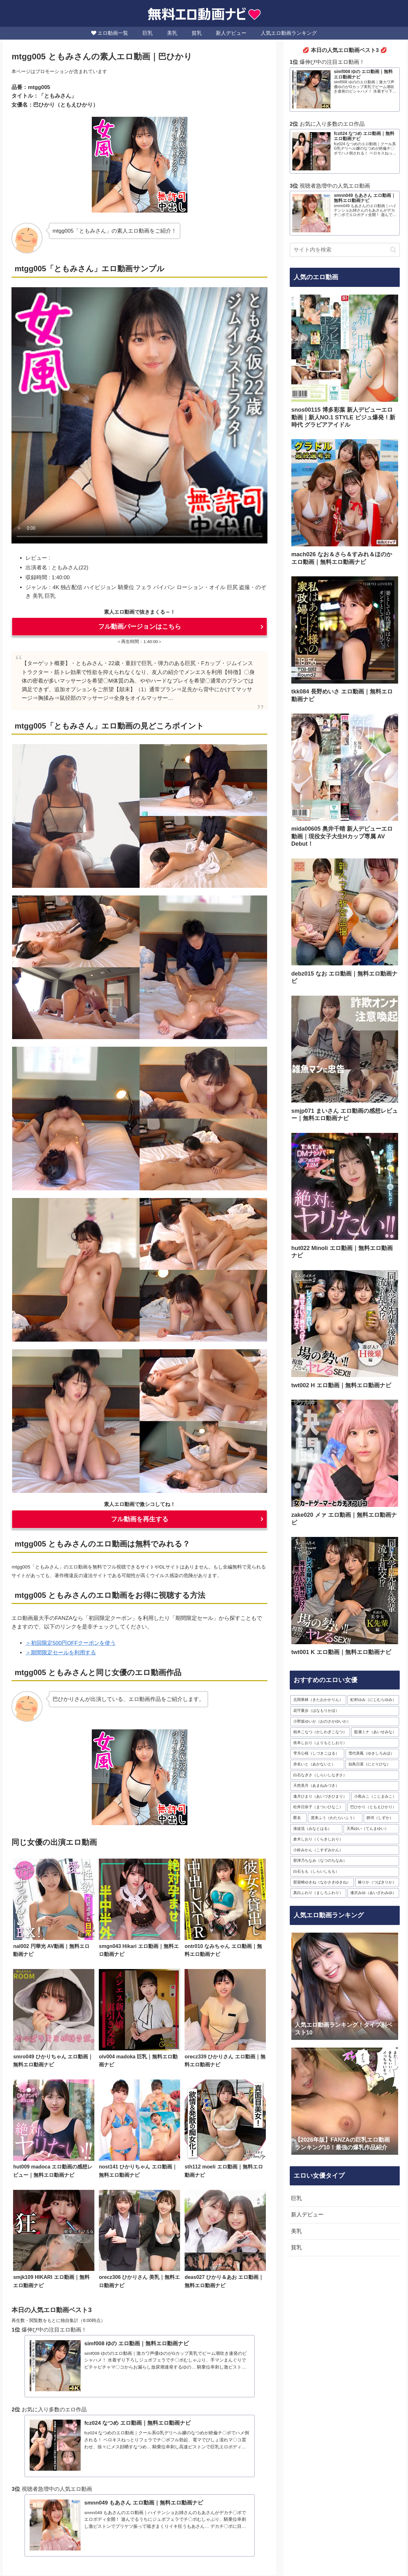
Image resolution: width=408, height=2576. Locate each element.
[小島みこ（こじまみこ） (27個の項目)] (375, 1796)
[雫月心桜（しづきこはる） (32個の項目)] (317, 1753)
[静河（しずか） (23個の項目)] (381, 1818)
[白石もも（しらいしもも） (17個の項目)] (344, 1871)
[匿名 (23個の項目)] (298, 1818)
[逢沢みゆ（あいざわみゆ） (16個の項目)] (373, 1893)
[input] (345, 250)
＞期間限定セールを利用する (61, 1653)
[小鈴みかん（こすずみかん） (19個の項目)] (344, 1850)
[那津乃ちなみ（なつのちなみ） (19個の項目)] (344, 1861)
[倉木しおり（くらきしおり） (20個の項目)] (344, 1839)
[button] (393, 249)
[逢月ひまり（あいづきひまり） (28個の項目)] (320, 1796)
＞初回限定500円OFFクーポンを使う (71, 1643)
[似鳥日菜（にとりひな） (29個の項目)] (372, 1764)
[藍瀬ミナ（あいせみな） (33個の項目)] (375, 1732)
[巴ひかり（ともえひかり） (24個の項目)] (373, 1807)
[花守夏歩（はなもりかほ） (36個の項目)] (344, 1711)
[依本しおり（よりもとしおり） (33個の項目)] (344, 1743)
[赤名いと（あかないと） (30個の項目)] (317, 1764)
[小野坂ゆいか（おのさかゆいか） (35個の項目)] (344, 1721)
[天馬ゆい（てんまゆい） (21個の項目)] (371, 1828)
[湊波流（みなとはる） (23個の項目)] (316, 1828)
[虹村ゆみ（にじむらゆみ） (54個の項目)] (373, 1700)
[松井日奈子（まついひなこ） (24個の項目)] (318, 1807)
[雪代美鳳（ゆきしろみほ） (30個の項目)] (372, 1753)
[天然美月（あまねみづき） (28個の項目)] (344, 1786)
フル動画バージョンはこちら (139, 626)
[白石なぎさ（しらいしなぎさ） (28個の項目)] (344, 1775)
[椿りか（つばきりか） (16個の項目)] (377, 1882)
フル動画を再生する (139, 1519)
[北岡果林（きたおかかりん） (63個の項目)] (318, 1700)
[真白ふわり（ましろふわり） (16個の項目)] (318, 1893)
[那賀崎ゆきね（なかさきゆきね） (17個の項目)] (322, 1882)
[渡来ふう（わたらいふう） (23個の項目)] (335, 1818)
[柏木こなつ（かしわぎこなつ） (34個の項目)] (320, 1732)
